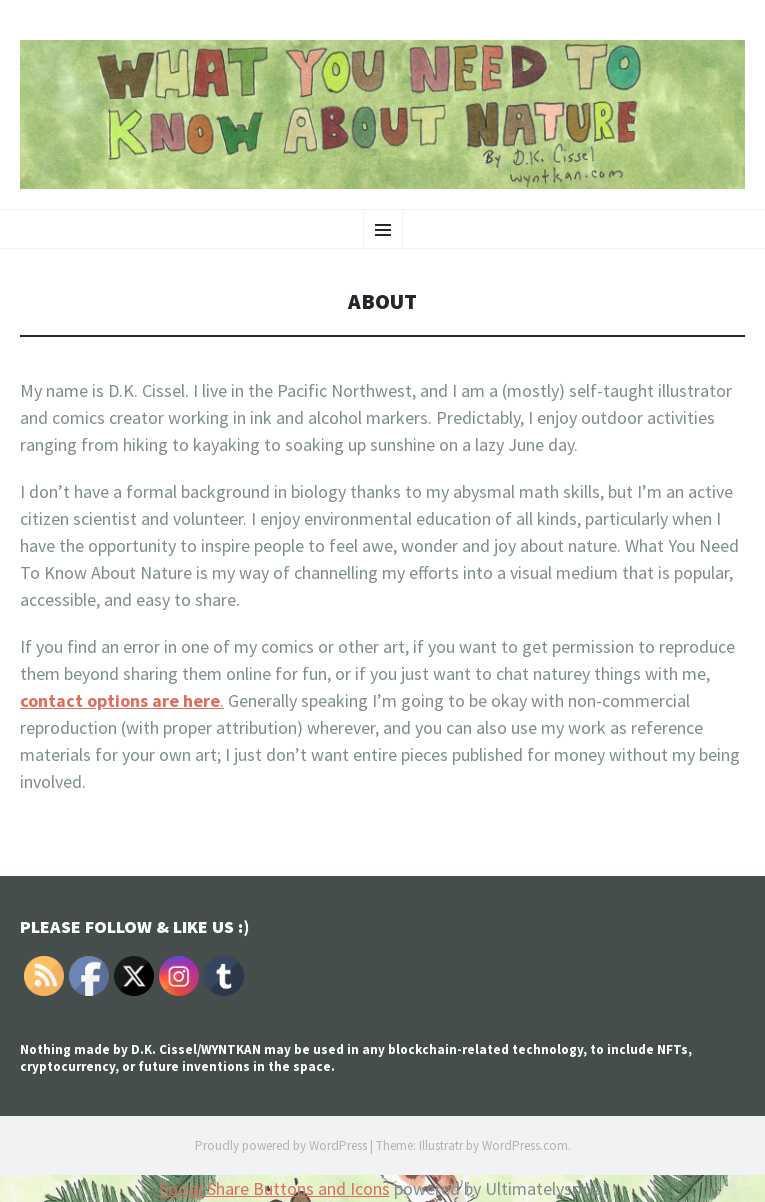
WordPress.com (525, 1145)
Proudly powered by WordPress (281, 1145)
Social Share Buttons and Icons (274, 1188)
